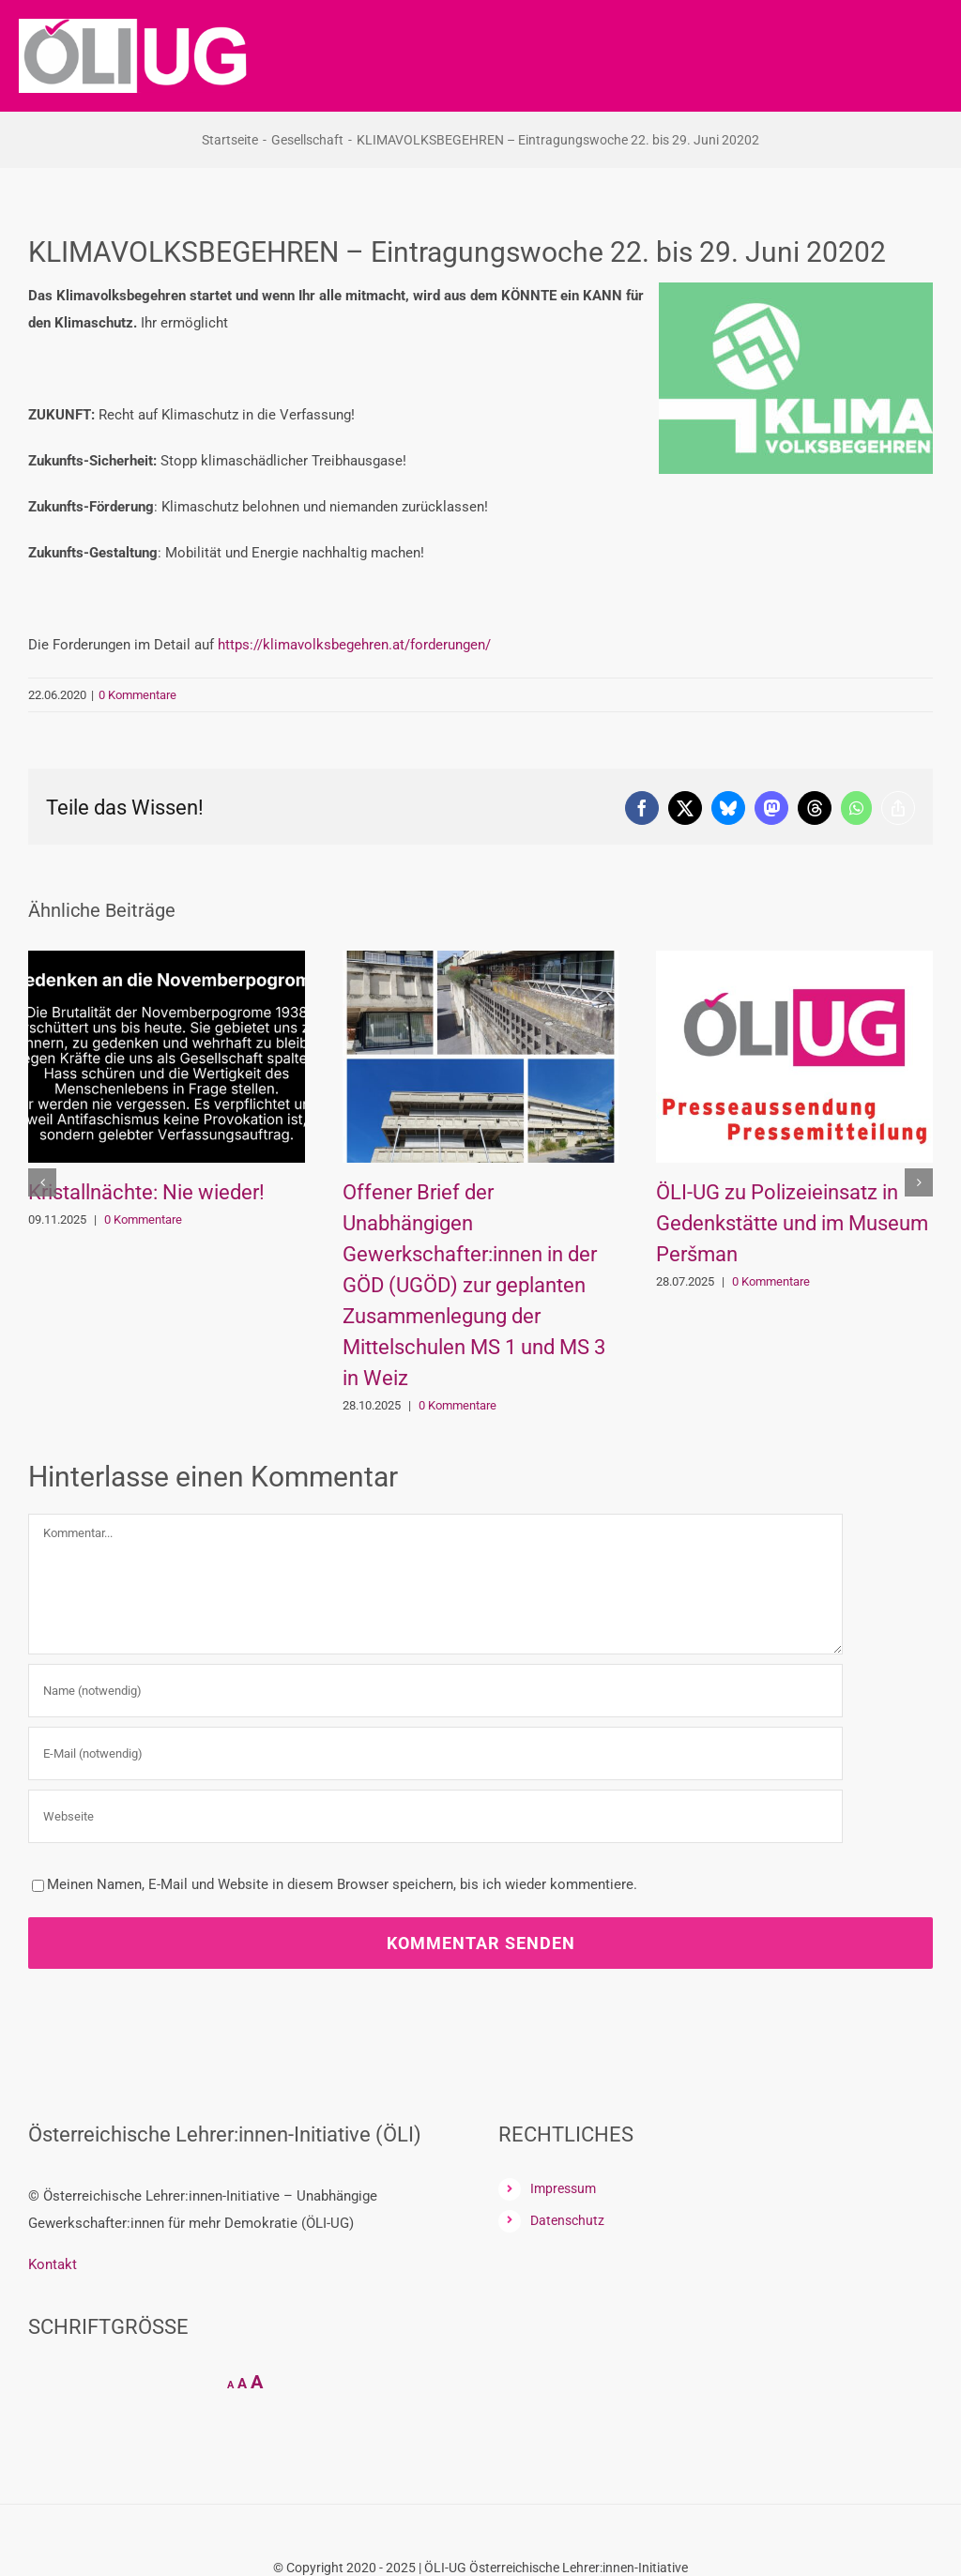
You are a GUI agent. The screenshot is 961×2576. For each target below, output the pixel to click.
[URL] (435, 1816)
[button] (42, 1182)
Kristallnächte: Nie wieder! (146, 1192)
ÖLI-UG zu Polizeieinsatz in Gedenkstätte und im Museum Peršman (792, 1223)
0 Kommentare (137, 695)
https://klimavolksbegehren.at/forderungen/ (354, 644)
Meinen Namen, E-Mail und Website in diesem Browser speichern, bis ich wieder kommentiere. (342, 1884)
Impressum (563, 2188)
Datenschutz (567, 2220)
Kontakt (52, 2264)
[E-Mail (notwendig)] (435, 1753)
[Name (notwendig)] (435, 1690)
